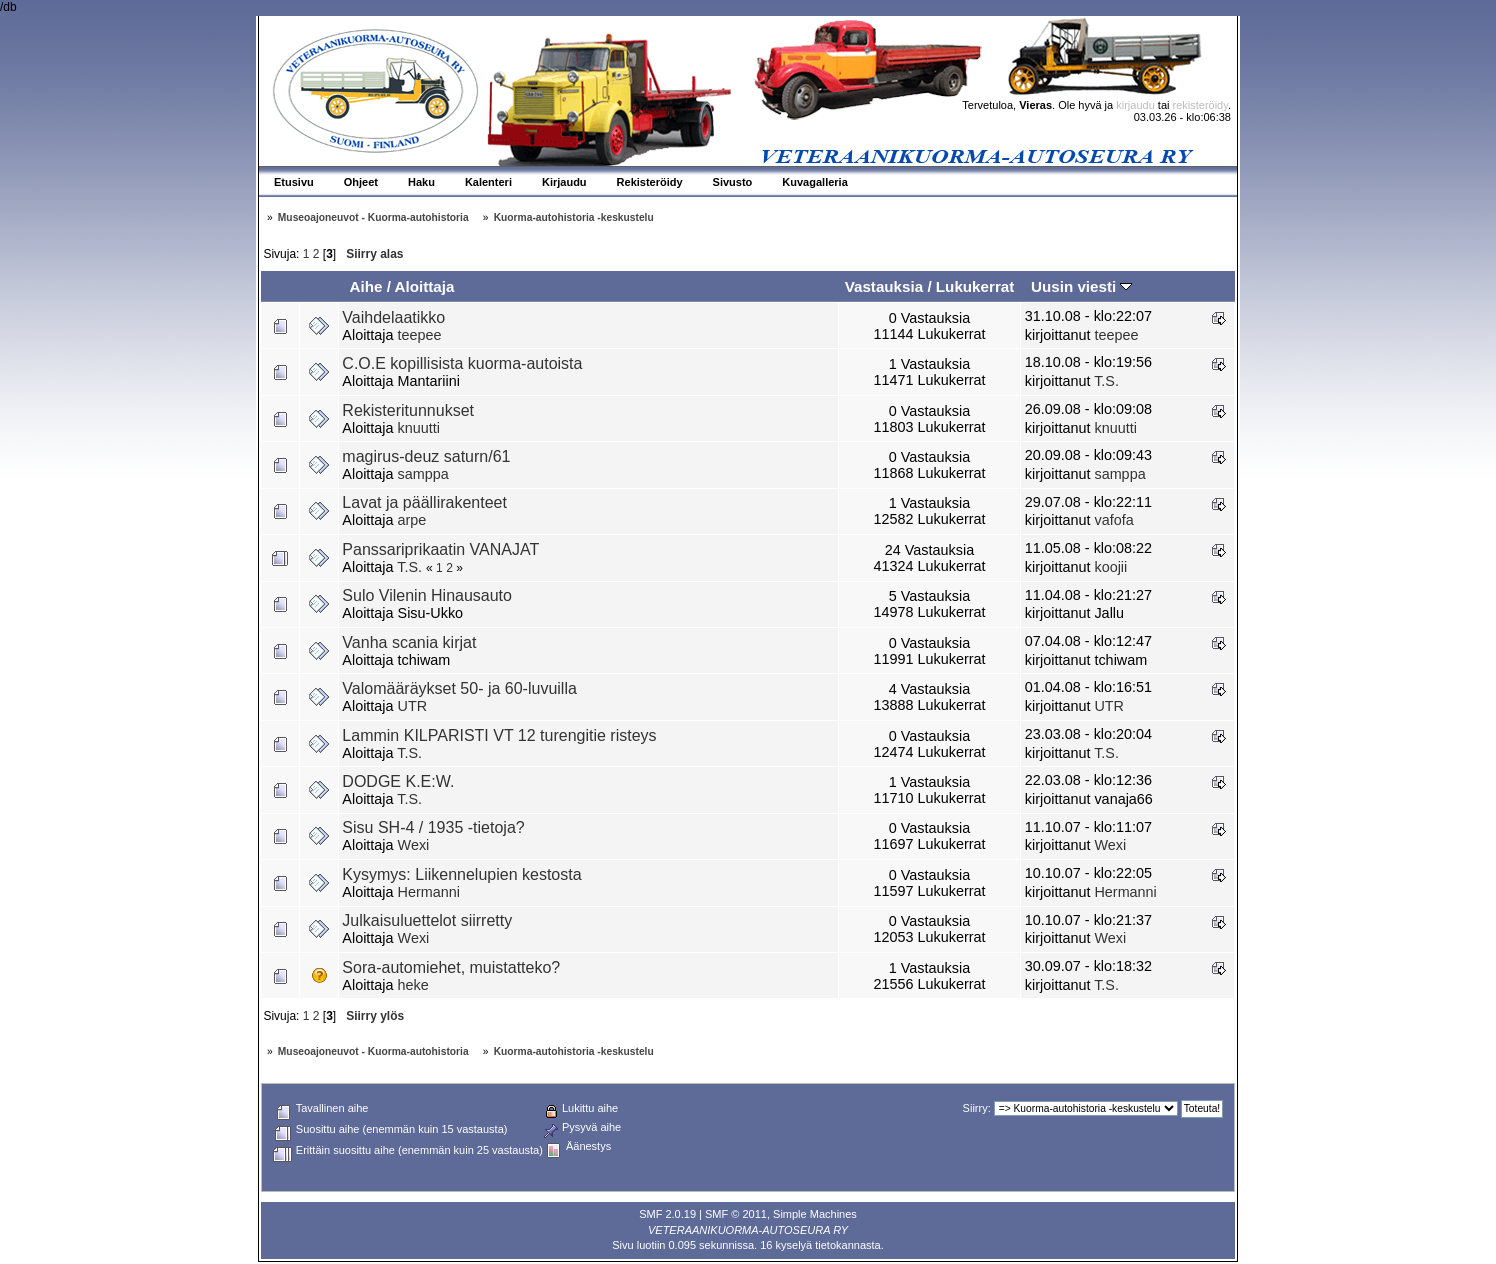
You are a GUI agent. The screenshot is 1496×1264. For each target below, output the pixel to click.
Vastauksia (884, 286)
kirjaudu (1135, 105)
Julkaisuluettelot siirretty (427, 920)
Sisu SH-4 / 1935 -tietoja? (433, 827)
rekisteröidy (1200, 105)
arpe (412, 520)
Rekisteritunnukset (408, 410)
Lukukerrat (975, 286)
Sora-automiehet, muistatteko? (451, 967)
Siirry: (977, 1108)
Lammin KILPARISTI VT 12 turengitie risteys (499, 735)
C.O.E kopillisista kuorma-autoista (462, 363)
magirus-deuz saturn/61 (426, 456)
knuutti (419, 428)
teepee (420, 335)
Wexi (414, 845)
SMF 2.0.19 (667, 1214)
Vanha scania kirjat (409, 642)
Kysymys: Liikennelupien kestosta (461, 874)
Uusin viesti (1081, 286)
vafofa (1113, 520)
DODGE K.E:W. (398, 781)
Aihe (365, 286)
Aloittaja (425, 286)
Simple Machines (815, 1214)
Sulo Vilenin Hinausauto (427, 595)
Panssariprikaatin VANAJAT (440, 549)
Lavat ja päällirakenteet (424, 502)
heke (413, 985)
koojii (1110, 567)
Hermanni (429, 892)
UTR (413, 706)
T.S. (1106, 381)
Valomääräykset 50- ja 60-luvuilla (459, 688)
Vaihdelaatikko (393, 317)
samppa (423, 474)
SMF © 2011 (736, 1214)
